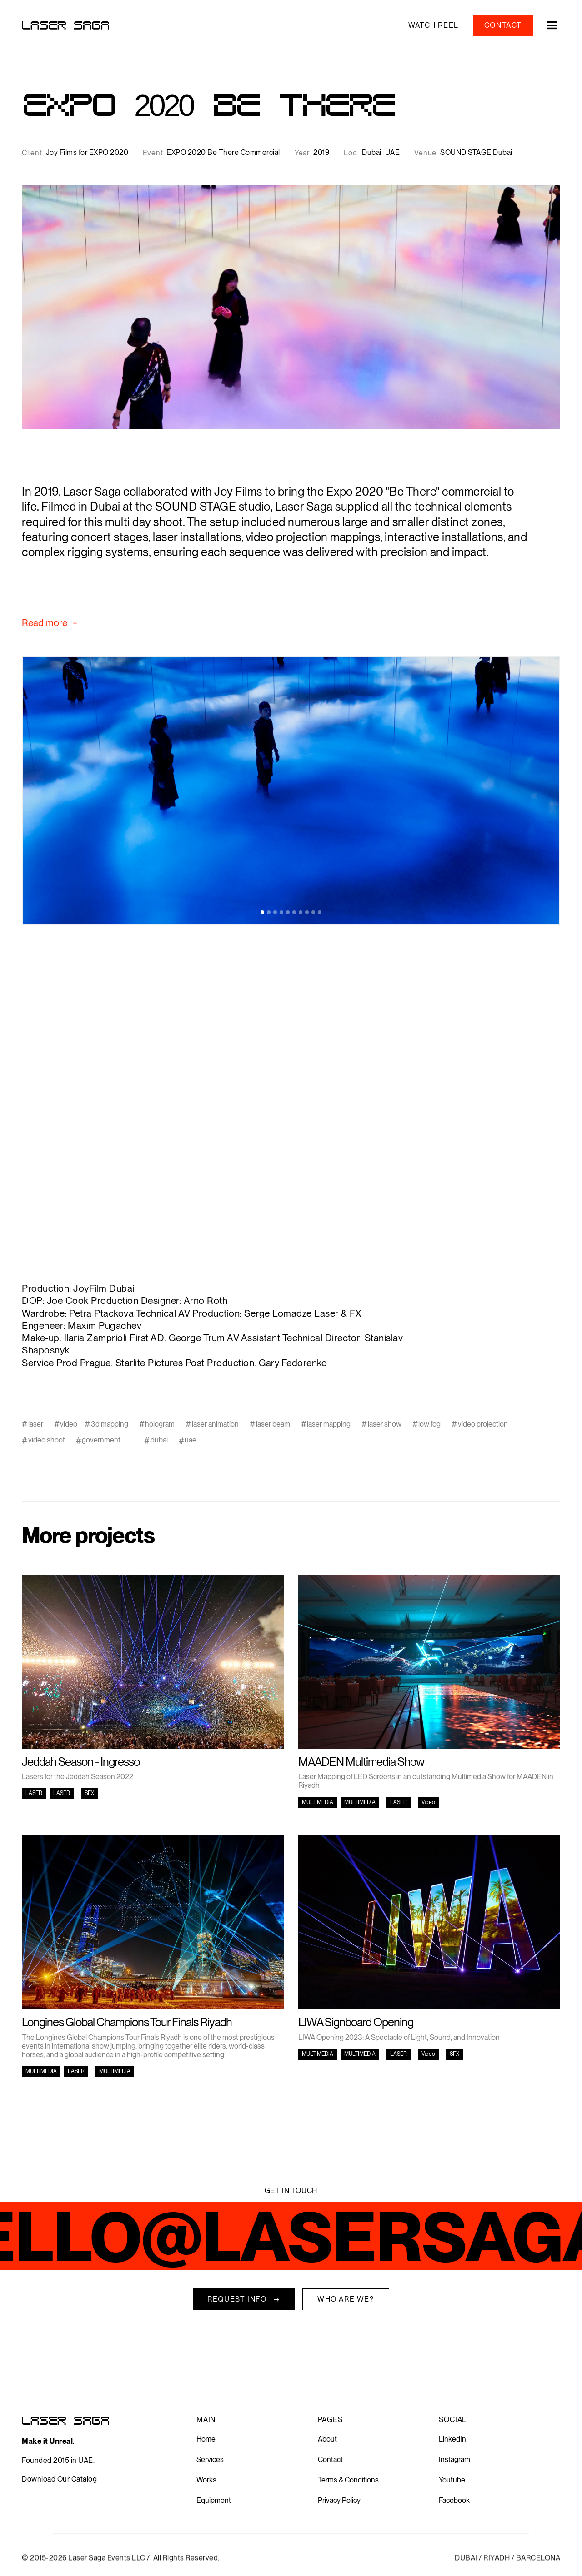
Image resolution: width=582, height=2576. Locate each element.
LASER (33, 1793)
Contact (330, 2459)
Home (206, 2439)
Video (428, 1802)
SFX (89, 1793)
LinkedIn (452, 2439)
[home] (65, 25)
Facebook (454, 2500)
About (327, 2439)
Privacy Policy (339, 2500)
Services (210, 2459)
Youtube (452, 2480)
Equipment (213, 2500)
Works (206, 2480)
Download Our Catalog (59, 2479)
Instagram (454, 2459)
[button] (546, 25)
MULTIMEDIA (317, 1802)
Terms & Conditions (348, 2480)
